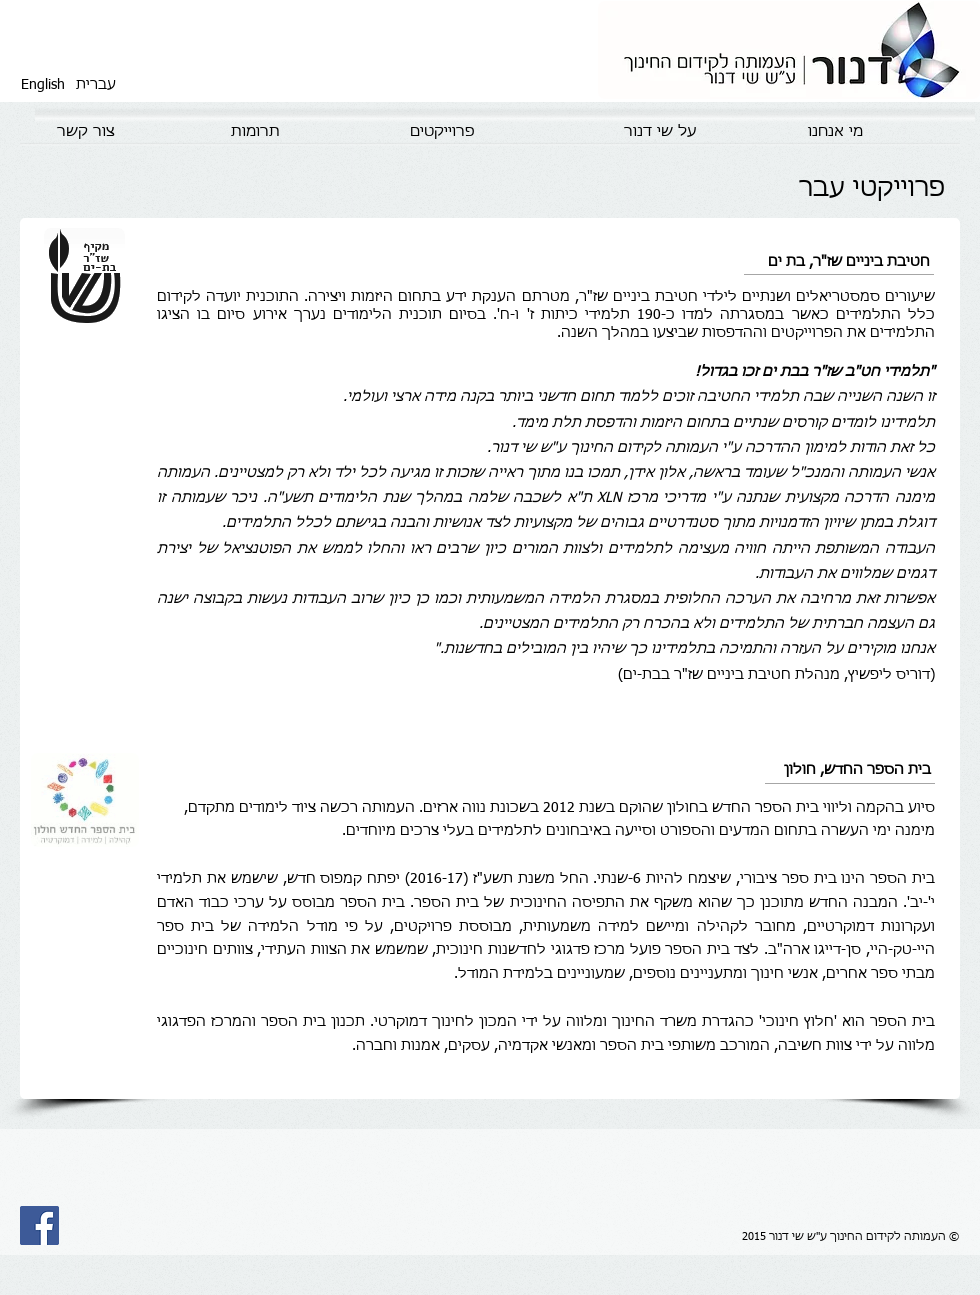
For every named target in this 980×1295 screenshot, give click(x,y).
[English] (43, 85)
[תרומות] (255, 132)
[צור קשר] (86, 132)
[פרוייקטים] (442, 132)
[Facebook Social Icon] (39, 1225)
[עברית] (96, 85)
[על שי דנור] (660, 132)
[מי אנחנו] (835, 132)
